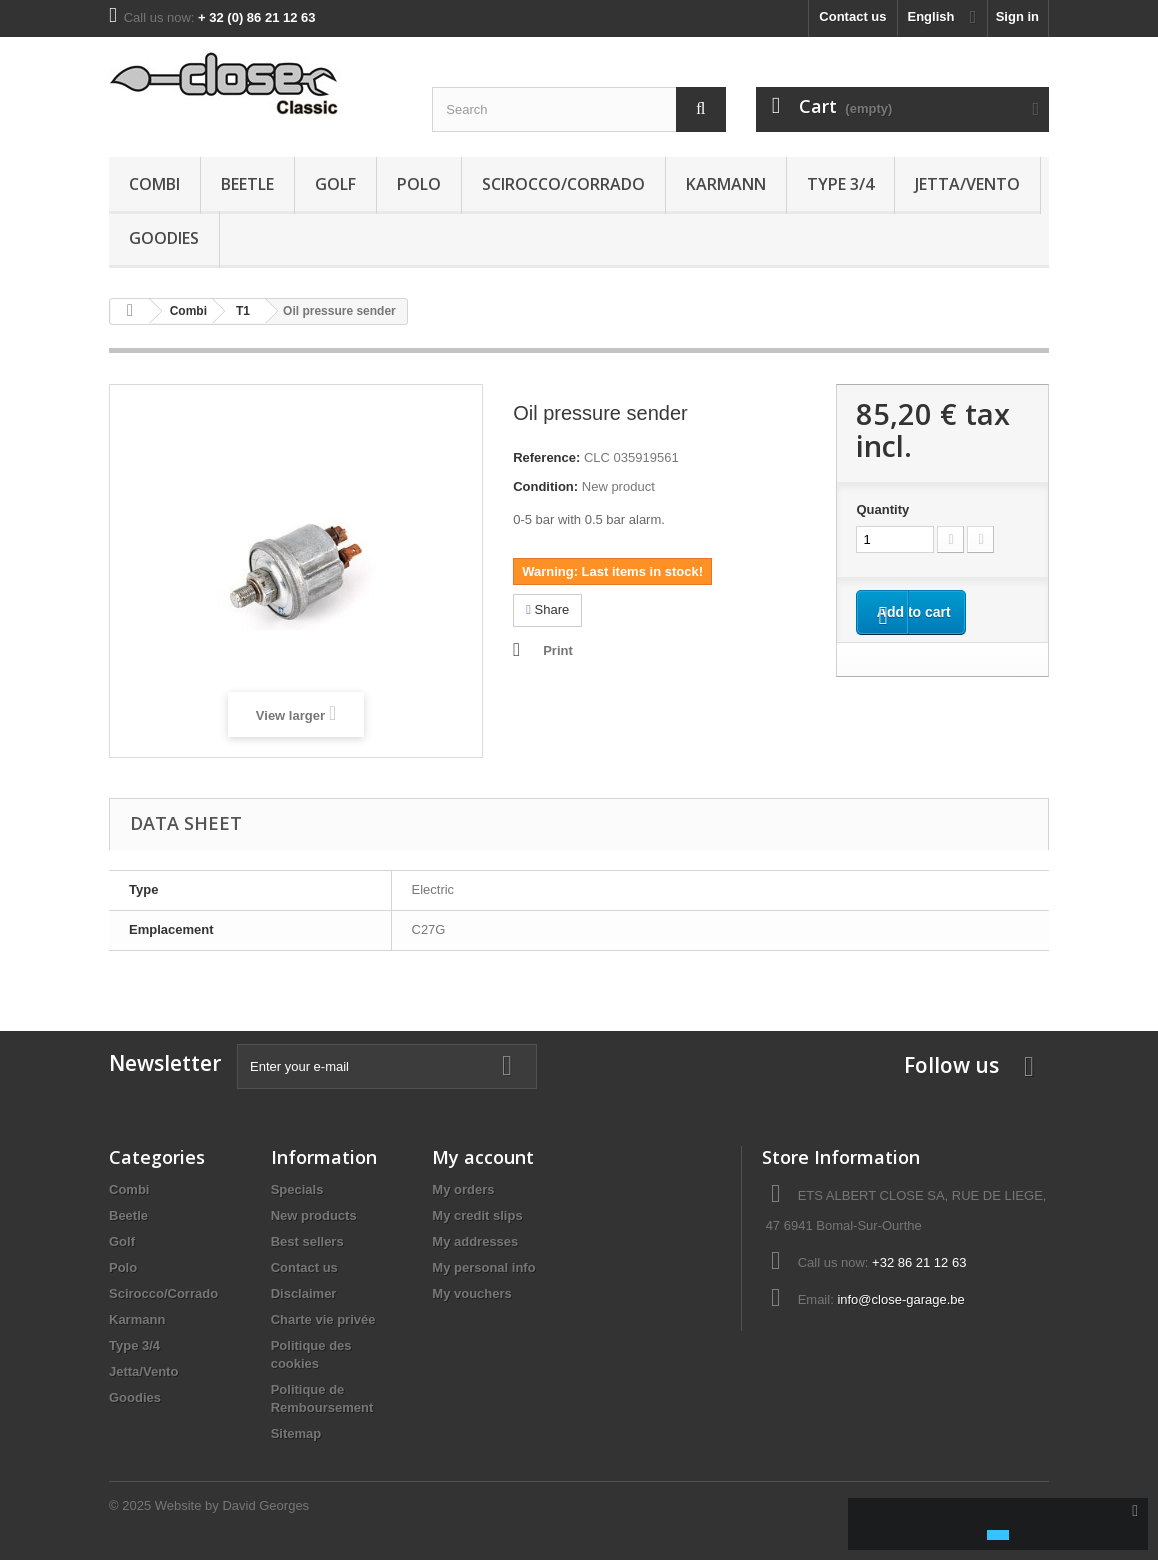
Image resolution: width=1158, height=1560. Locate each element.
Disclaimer (304, 1293)
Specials (297, 1189)
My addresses (475, 1241)
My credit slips (477, 1215)
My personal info (483, 1267)
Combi (154, 184)
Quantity (882, 509)
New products (314, 1215)
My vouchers (471, 1293)
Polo (419, 184)
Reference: (546, 457)
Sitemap (296, 1433)
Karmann (726, 184)
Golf (335, 184)
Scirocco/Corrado (563, 184)
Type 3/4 (840, 184)
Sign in (1017, 16)
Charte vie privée (323, 1319)
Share (547, 609)
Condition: (545, 486)
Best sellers (307, 1241)
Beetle (247, 184)
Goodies (164, 238)
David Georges (265, 1505)
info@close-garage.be (900, 1299)
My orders (463, 1189)
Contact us (852, 16)
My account (483, 1157)
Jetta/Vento (967, 184)
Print (558, 650)
